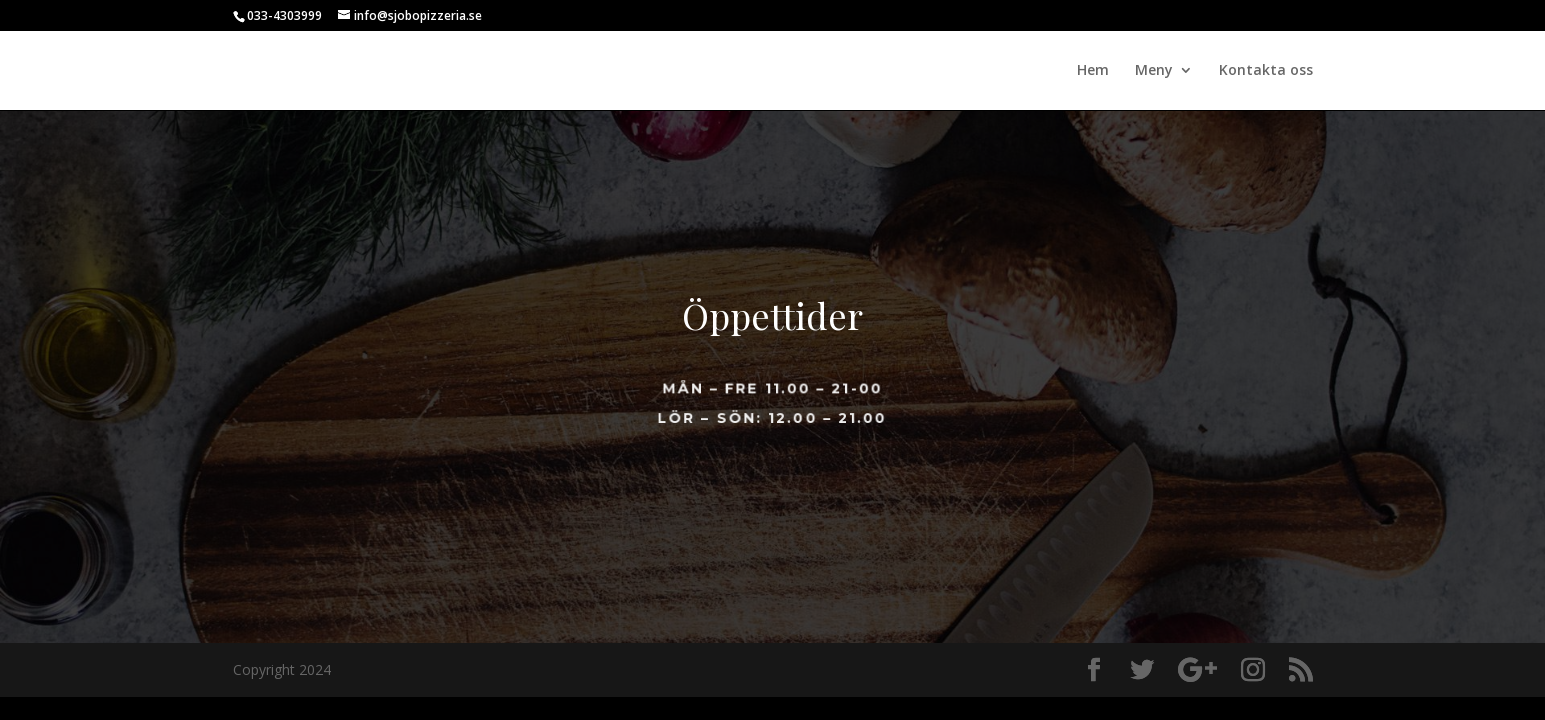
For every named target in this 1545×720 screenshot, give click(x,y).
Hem (1093, 71)
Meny (1154, 71)
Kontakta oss (1266, 71)
